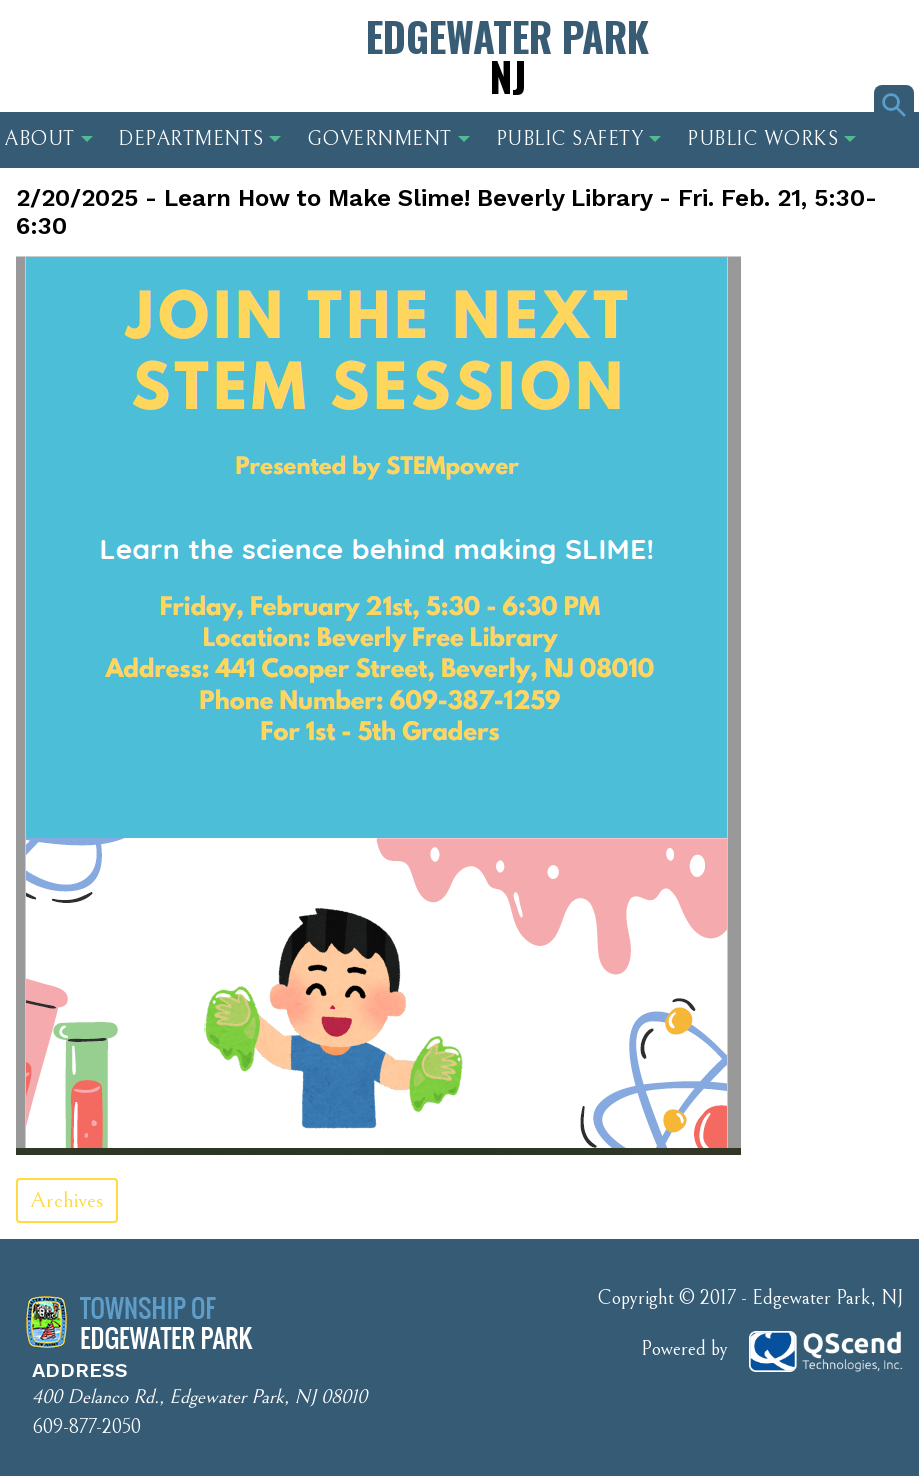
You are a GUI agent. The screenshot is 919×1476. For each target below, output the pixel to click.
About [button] (48, 139)
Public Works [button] (771, 139)
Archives (67, 1200)
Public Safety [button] (579, 139)
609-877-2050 (86, 1427)
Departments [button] (199, 139)
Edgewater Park (507, 56)
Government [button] (388, 139)
